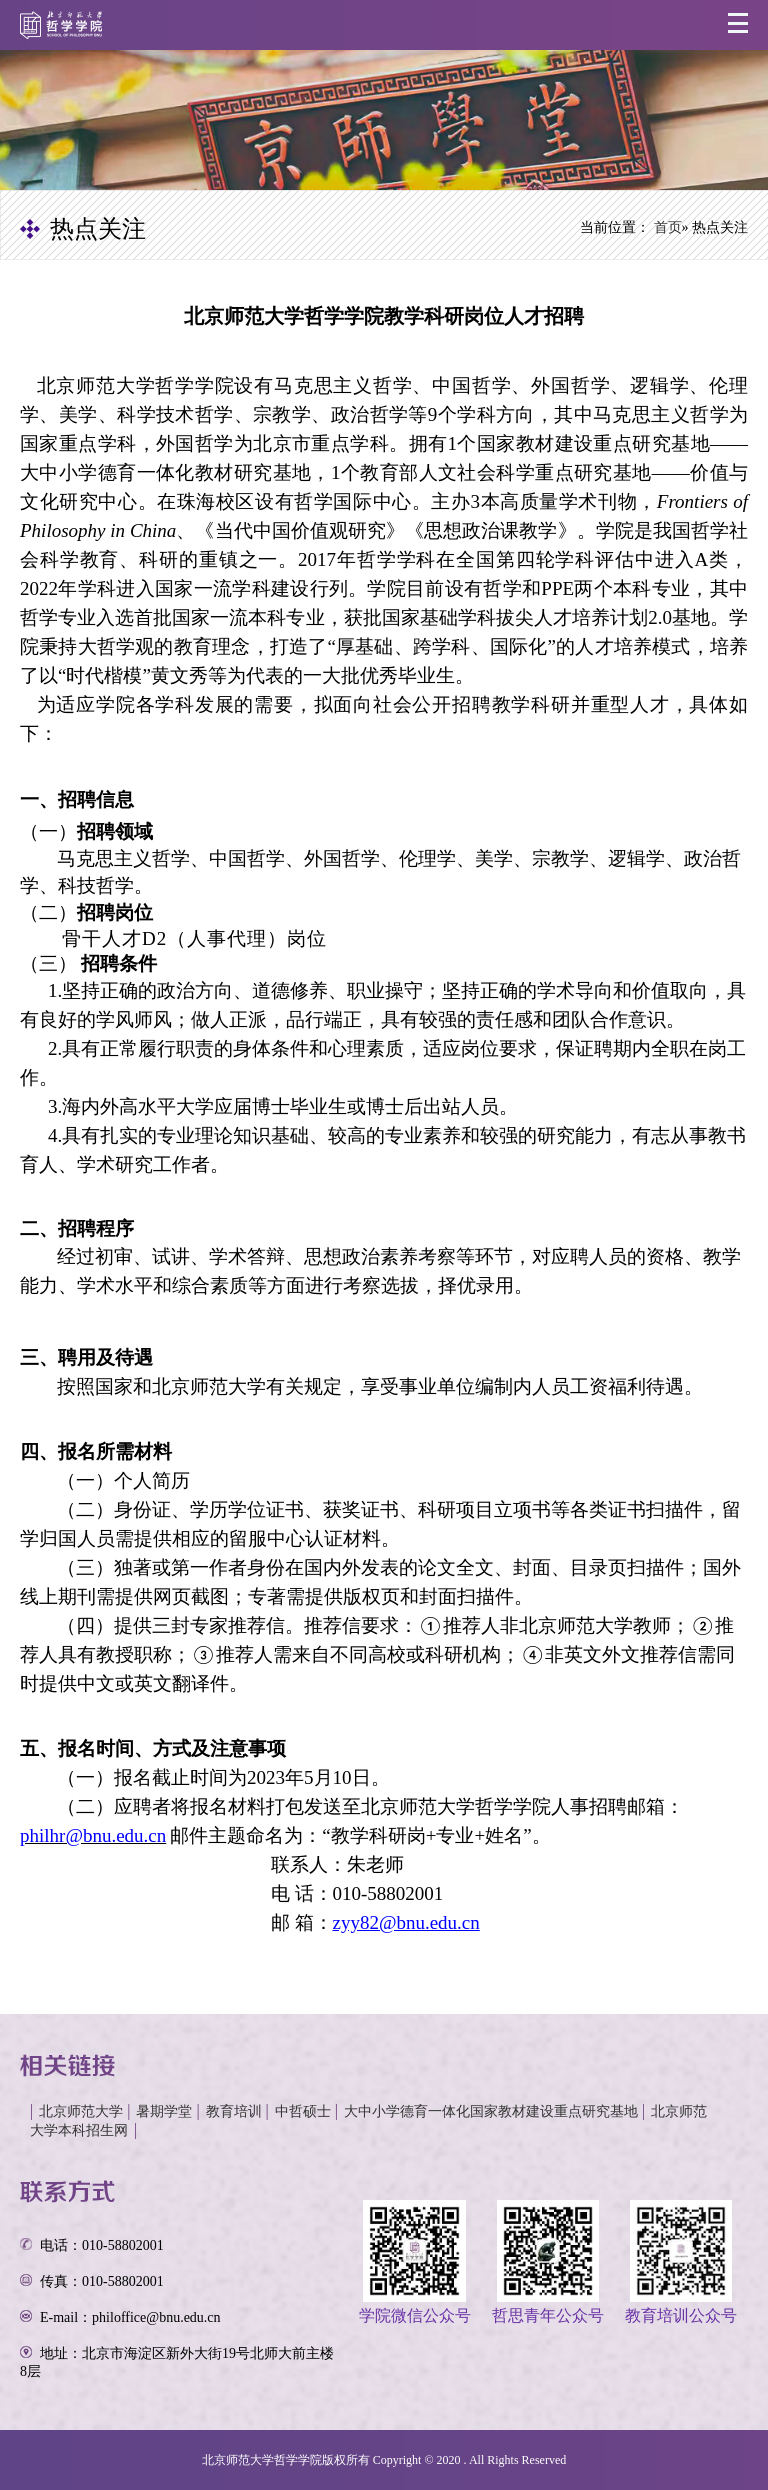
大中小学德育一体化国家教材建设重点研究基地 (491, 2111)
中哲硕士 (303, 2111)
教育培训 (234, 2111)
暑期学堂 (164, 2111)
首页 (668, 227)
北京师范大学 (81, 2111)
